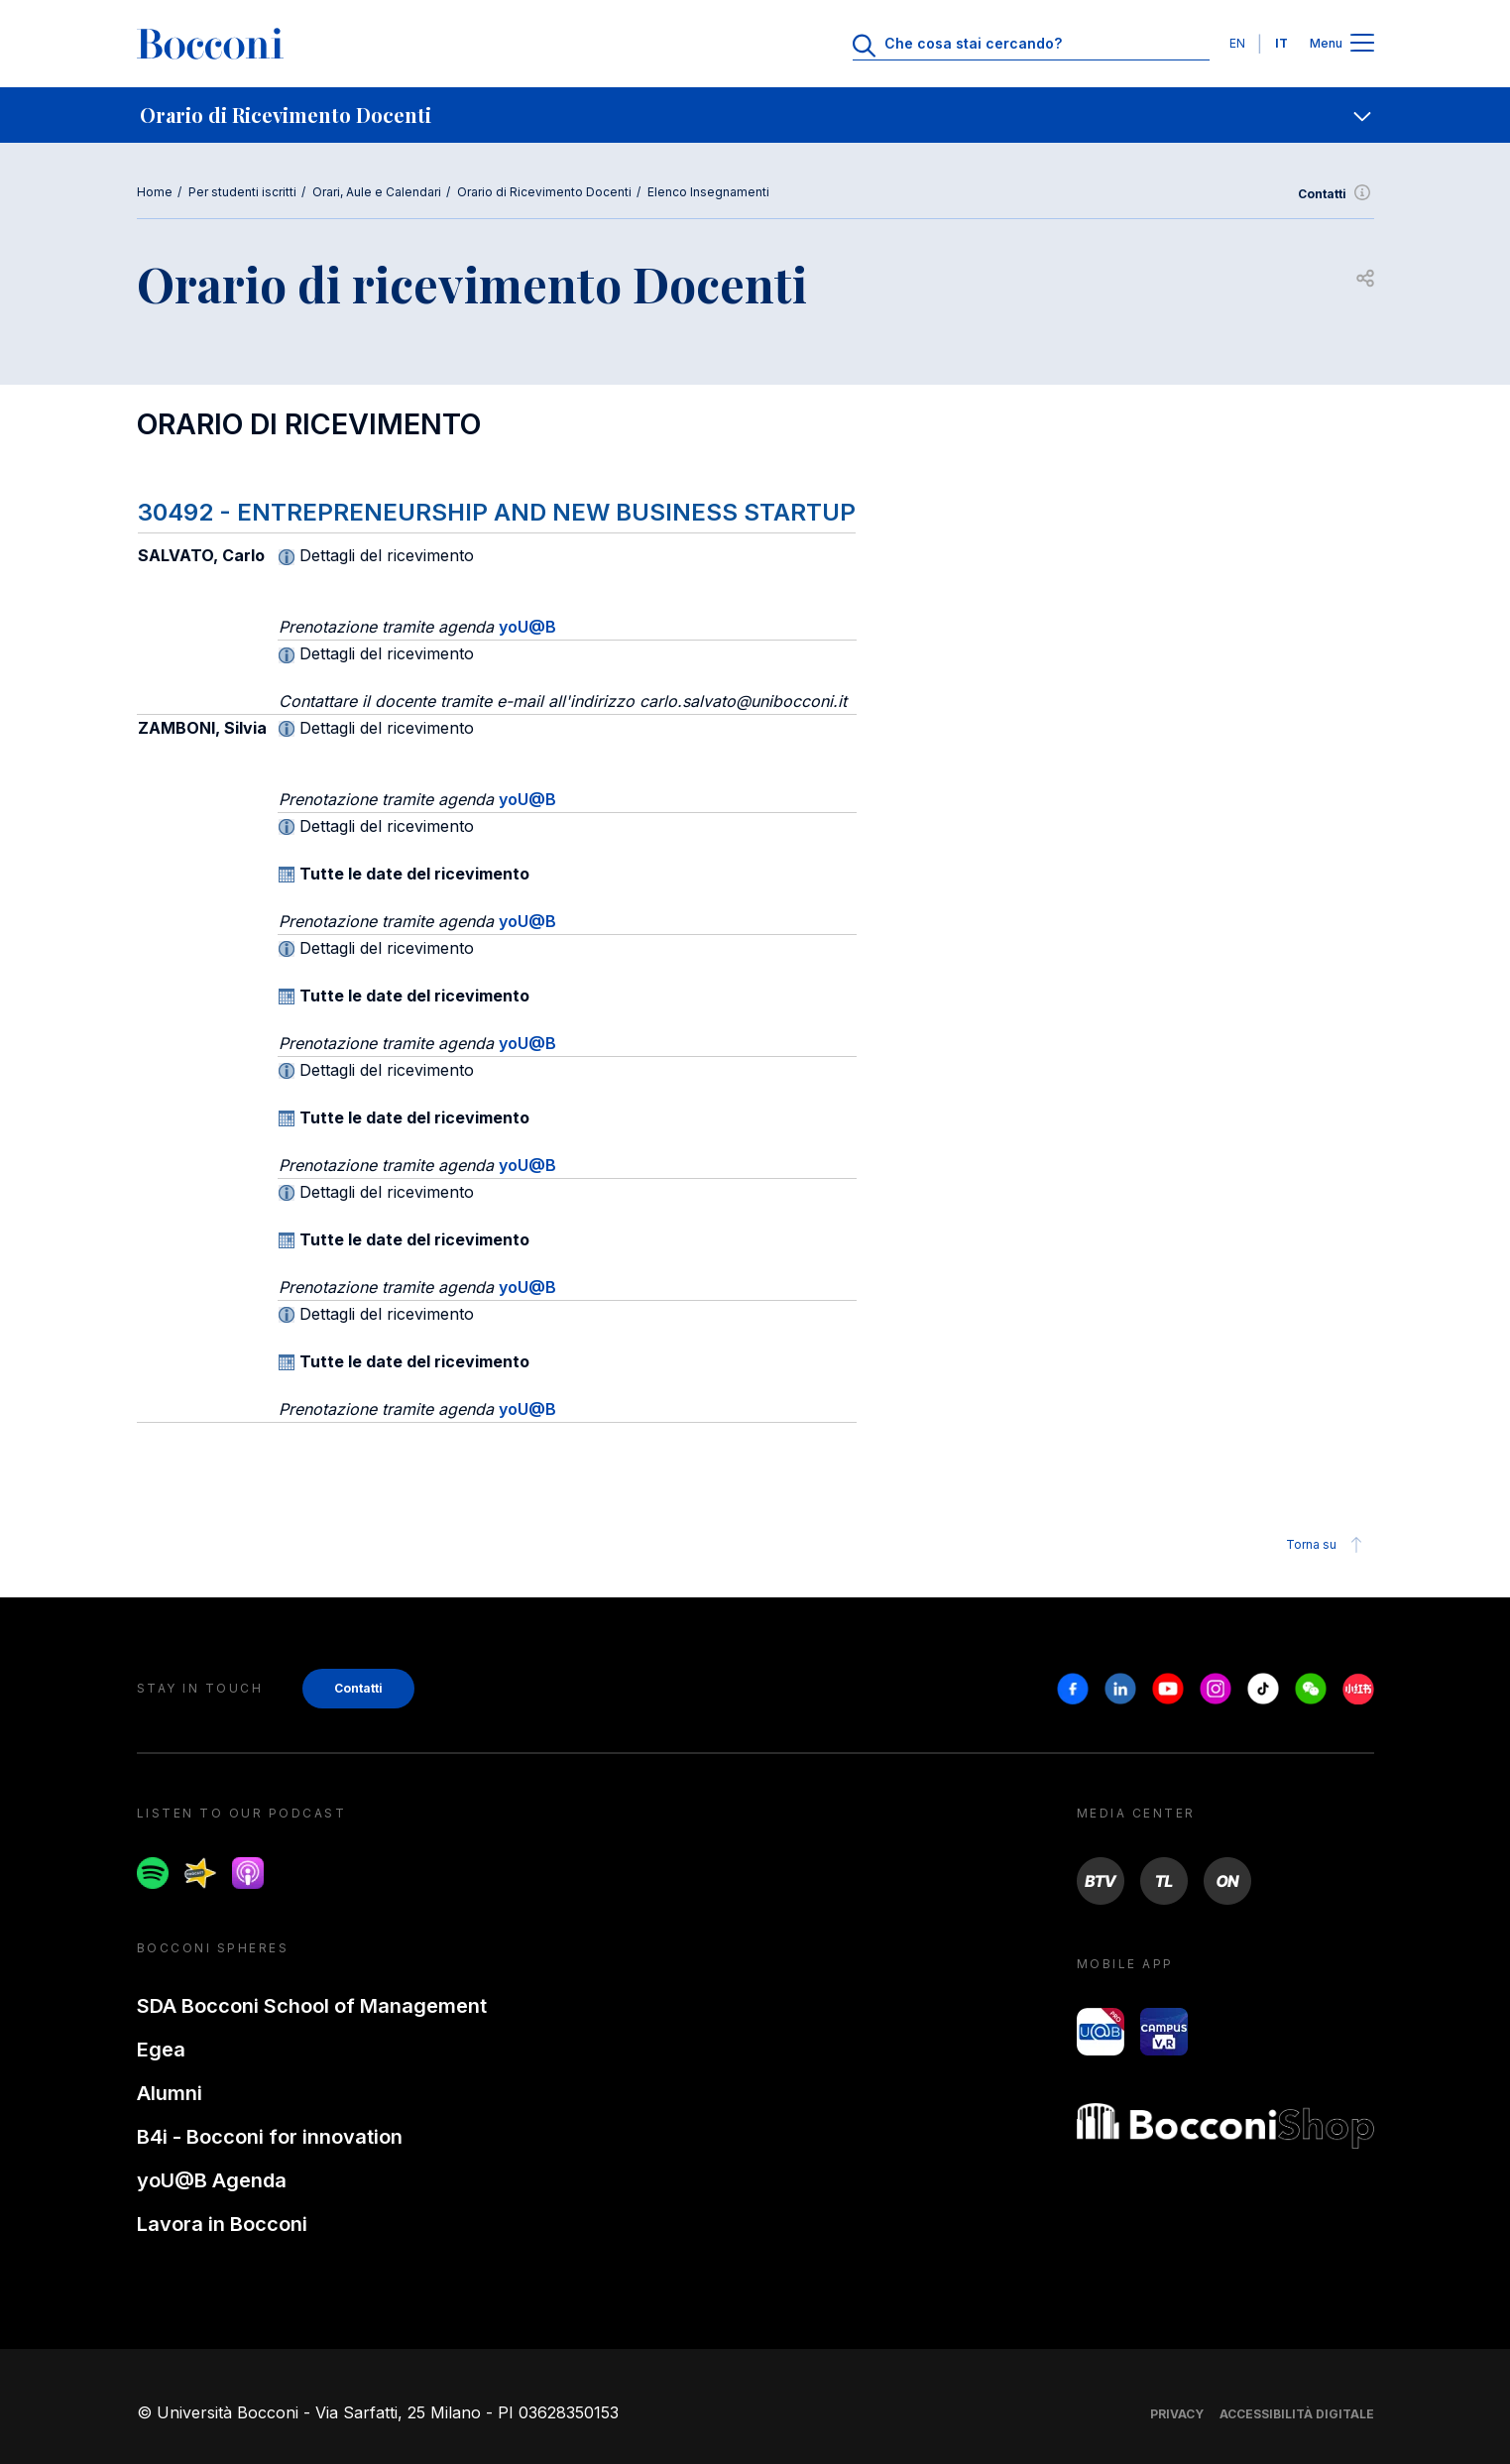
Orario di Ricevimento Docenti (544, 191)
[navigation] (755, 115)
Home (155, 191)
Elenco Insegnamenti (708, 191)
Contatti (1336, 194)
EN (1237, 43)
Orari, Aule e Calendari (376, 191)
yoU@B (527, 627)
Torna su (1327, 1545)
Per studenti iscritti (242, 191)
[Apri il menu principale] (1362, 44)
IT (1281, 43)
